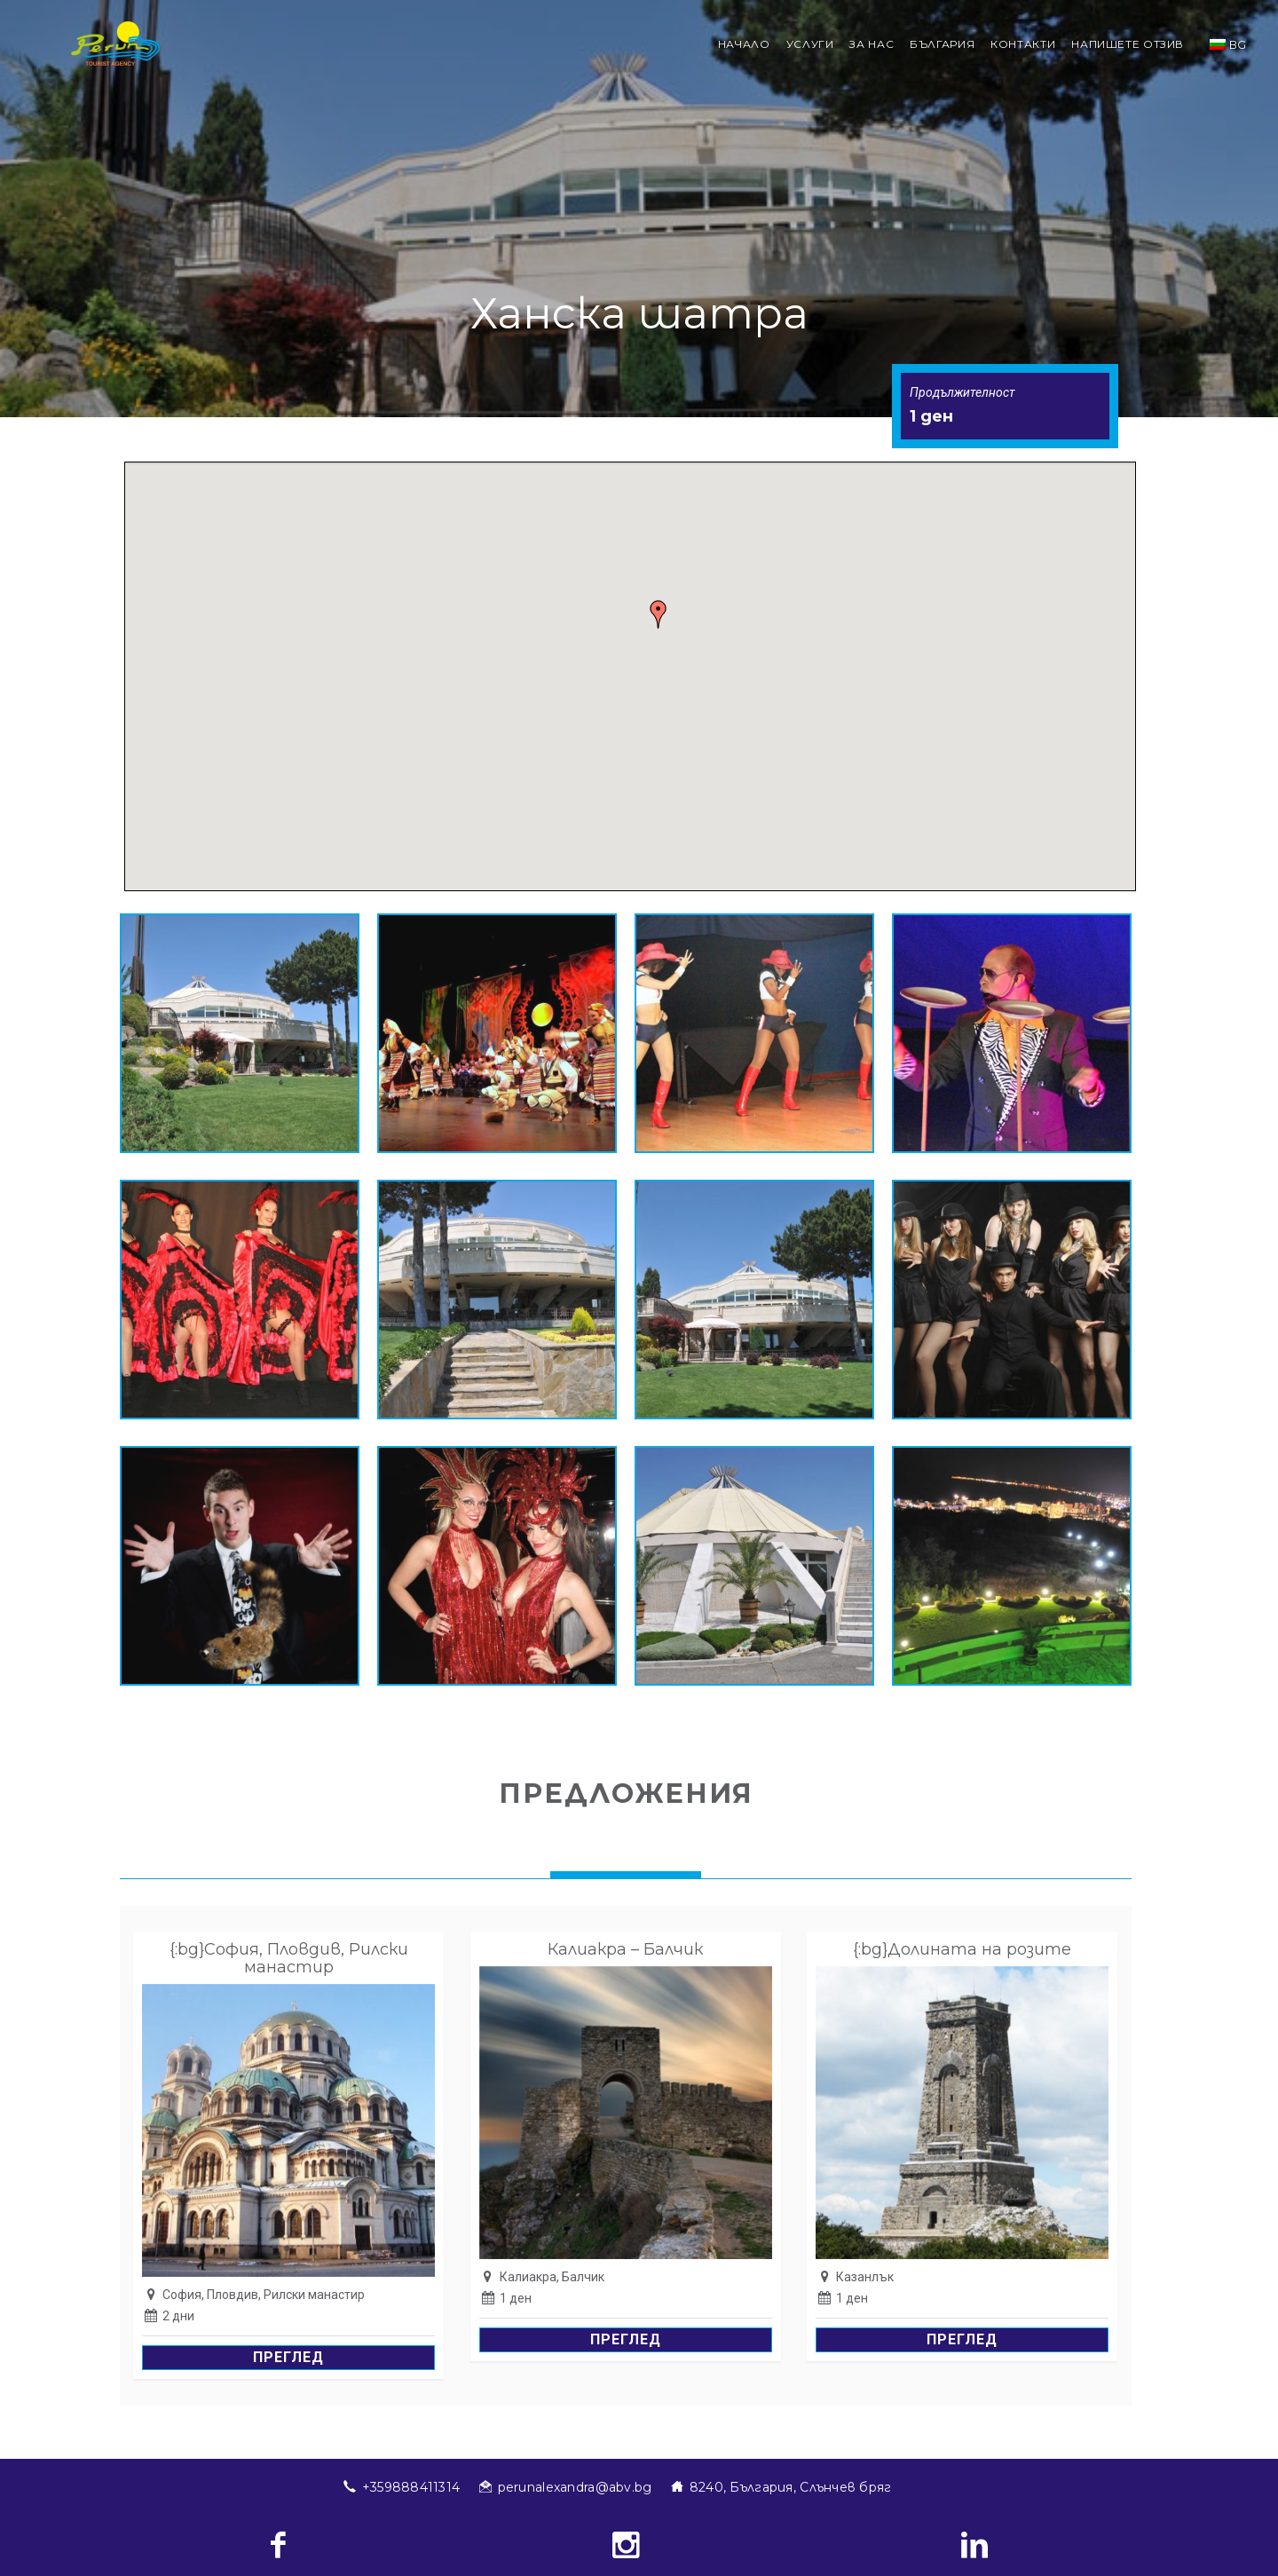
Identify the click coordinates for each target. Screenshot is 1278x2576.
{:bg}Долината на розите (962, 1949)
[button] (658, 614)
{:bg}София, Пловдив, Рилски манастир (289, 1958)
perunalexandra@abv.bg (575, 2487)
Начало (744, 44)
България (942, 44)
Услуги (810, 44)
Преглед (288, 2357)
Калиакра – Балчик (625, 1949)
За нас (871, 44)
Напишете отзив (1127, 44)
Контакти (1022, 44)
